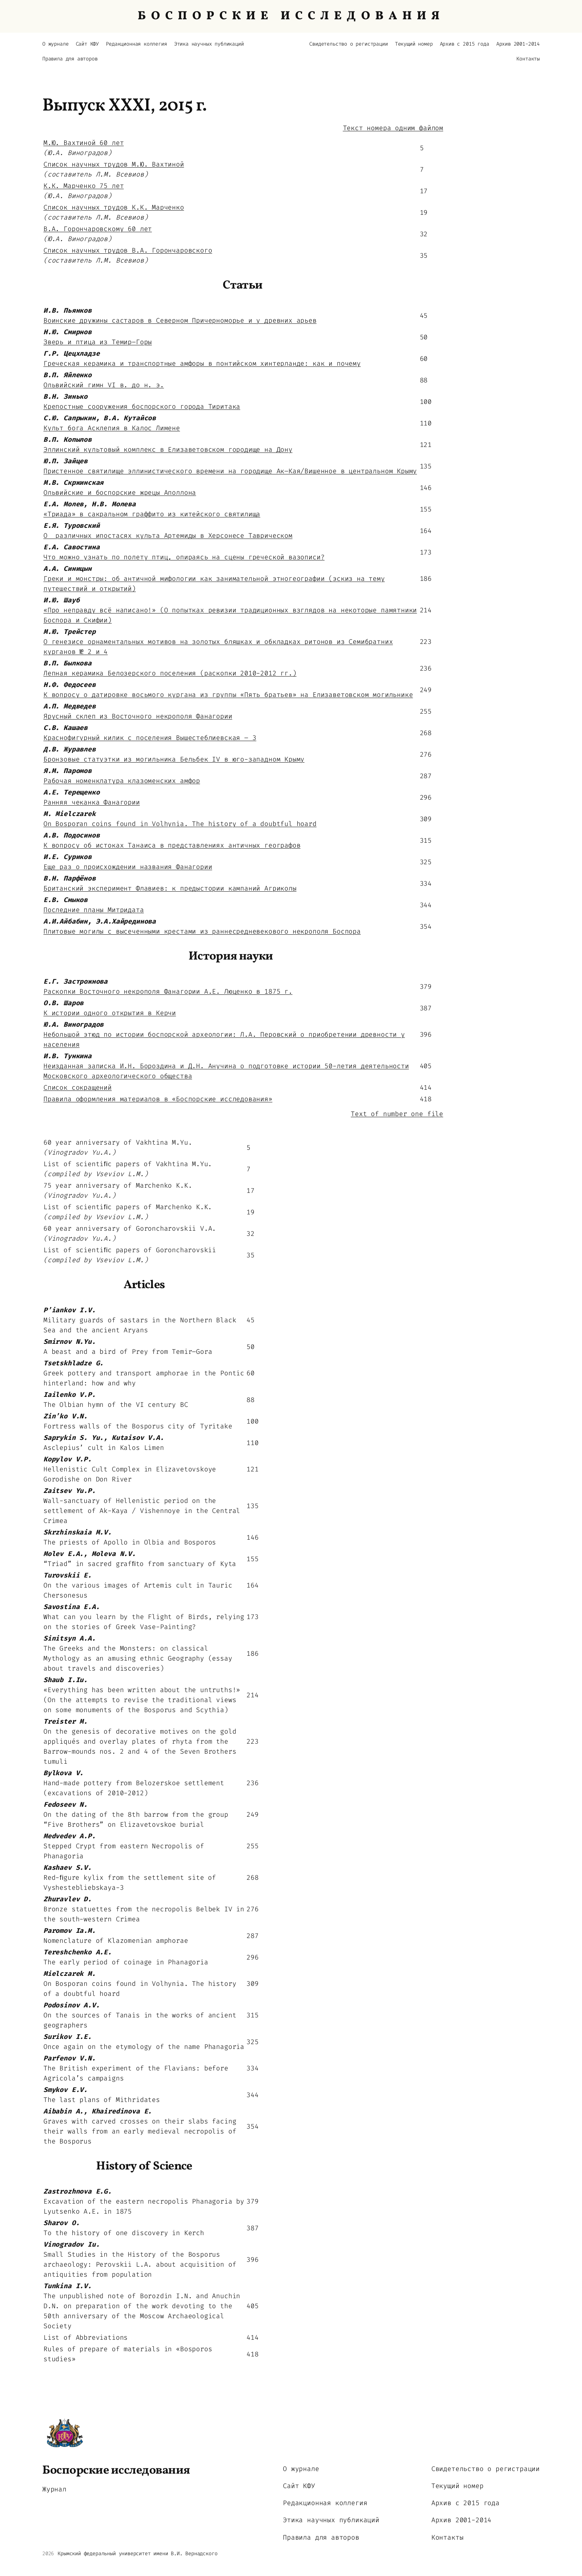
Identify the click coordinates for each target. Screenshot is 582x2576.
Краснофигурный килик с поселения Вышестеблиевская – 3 (149, 737)
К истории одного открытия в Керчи (109, 1013)
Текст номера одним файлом (393, 128)
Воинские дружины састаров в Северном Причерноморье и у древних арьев (180, 320)
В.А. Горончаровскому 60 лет (97, 228)
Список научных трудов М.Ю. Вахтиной (113, 164)
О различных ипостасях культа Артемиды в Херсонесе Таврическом (167, 535)
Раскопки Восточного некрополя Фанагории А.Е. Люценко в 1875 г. (167, 991)
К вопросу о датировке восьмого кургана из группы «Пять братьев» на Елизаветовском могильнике (228, 694)
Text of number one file (397, 1113)
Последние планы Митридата (93, 909)
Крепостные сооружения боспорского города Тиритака (141, 406)
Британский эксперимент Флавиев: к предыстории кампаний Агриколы (170, 888)
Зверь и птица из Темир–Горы (97, 342)
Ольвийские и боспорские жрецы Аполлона (119, 492)
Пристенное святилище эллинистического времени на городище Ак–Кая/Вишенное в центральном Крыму (230, 471)
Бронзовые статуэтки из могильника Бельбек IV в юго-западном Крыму (173, 759)
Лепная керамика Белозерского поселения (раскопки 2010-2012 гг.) (170, 673)
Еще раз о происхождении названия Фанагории (127, 866)
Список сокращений (77, 1087)
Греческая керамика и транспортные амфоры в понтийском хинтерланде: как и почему (202, 363)
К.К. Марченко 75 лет (83, 185)
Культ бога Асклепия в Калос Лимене (111, 428)
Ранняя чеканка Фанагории (91, 802)
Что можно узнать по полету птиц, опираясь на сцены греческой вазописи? (183, 557)
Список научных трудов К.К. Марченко (113, 207)
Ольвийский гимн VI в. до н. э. (103, 385)
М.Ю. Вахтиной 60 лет (83, 142)
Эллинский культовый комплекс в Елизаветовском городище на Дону (167, 449)
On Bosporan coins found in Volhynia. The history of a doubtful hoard (180, 823)
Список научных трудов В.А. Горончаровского (127, 250)
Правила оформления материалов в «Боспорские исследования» (157, 1099)
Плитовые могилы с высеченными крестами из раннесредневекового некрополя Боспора (202, 931)
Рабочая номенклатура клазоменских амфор (121, 780)
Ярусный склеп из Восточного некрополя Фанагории (137, 716)
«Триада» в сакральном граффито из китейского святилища (151, 514)
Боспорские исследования (116, 2471)
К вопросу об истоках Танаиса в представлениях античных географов (171, 845)
